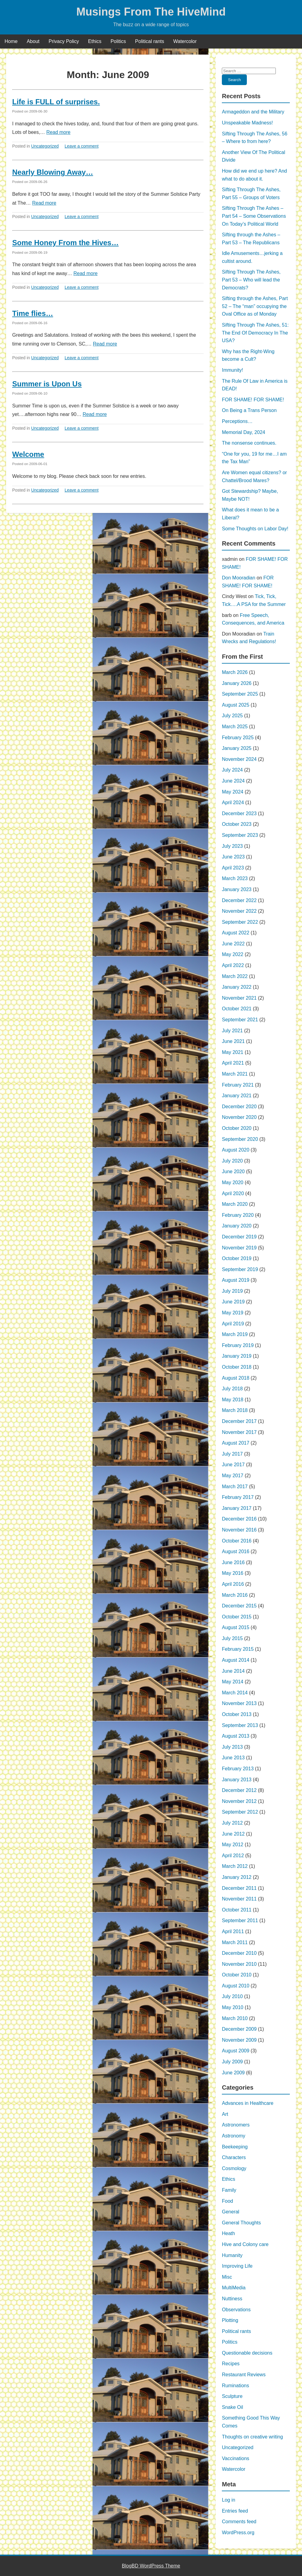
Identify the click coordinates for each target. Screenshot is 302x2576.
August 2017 (235, 1443)
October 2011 (236, 1909)
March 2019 (235, 1334)
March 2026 (235, 672)
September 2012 (240, 1812)
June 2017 (233, 1464)
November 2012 (239, 1801)
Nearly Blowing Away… (52, 172)
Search (234, 79)
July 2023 (232, 846)
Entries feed (235, 2510)
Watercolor (185, 41)
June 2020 (233, 1171)
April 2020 (233, 1193)
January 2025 (236, 748)
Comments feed (239, 2521)
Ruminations (235, 2385)
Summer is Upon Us (47, 384)
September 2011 (240, 1920)
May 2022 (232, 954)
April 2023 (233, 867)
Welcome (28, 454)
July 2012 (232, 1822)
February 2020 (238, 1215)
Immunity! (232, 370)
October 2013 (236, 1714)
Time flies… (32, 313)
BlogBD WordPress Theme (151, 2565)
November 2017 (239, 1432)
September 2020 (240, 1139)
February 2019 (238, 1345)
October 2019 (236, 1258)
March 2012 (235, 1866)
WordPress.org (238, 2532)
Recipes (231, 2363)
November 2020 (239, 1117)
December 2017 (239, 1421)
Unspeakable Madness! (247, 122)
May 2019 (232, 1312)
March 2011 (235, 1942)
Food (227, 2201)
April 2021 (233, 1063)
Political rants (149, 41)
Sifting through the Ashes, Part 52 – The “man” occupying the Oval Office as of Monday (255, 306)
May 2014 (232, 1681)
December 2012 (239, 1790)
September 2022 (240, 922)
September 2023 (240, 835)
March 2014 (235, 1692)
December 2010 (239, 1953)
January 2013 (236, 1779)
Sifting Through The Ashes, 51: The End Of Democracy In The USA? (255, 332)
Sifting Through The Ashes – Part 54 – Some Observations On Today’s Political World (254, 216)
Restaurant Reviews (243, 2374)
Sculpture (232, 2396)
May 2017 (232, 1475)
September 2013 (240, 1725)
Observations (236, 2309)
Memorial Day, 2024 (243, 432)
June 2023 (233, 856)
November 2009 (239, 2040)
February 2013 (238, 1768)
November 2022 (239, 911)
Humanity (232, 2255)
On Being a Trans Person (249, 410)
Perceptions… (237, 421)
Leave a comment (81, 146)
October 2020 (236, 1128)
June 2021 (233, 1041)
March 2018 (235, 1410)
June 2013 (233, 1757)
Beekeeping (235, 2146)
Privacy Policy (64, 41)
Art (225, 2114)
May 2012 (232, 1844)
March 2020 (235, 1204)
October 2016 (236, 1540)
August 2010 (235, 1985)
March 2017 (235, 1486)
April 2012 (233, 1855)
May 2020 (232, 1182)
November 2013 (239, 1703)
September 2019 (240, 1269)
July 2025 (232, 715)
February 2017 (238, 1497)
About (33, 41)
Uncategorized (45, 146)
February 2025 (238, 737)
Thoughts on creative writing (252, 2436)
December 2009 (239, 2029)
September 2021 (240, 1019)
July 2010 (232, 1996)
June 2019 (233, 1301)
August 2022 (235, 932)
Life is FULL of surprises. (56, 102)
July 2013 (232, 1747)
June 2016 (233, 1562)
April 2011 (233, 1931)
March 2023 (235, 878)
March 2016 (235, 1595)
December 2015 (239, 1605)
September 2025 (240, 694)
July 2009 (232, 2061)
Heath (228, 2233)
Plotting (230, 2320)
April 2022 (233, 965)
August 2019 (235, 1280)
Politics (118, 41)
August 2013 (235, 1736)
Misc (227, 2277)
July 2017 (232, 1453)
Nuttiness (232, 2298)
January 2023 (236, 889)
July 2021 (232, 1030)
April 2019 (233, 1323)
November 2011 (239, 1898)
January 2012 (236, 1877)
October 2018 (236, 1367)
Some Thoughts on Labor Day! (255, 528)
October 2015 (236, 1616)
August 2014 (235, 1660)
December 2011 (239, 1888)
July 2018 (232, 1388)
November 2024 (239, 759)
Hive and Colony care (245, 2244)
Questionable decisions (247, 2353)
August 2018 (235, 1378)
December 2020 (239, 1106)
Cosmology (234, 2168)
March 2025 (235, 726)
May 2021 (232, 1052)
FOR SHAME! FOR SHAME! (253, 399)
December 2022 (239, 900)
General (230, 2211)
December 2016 (239, 1518)
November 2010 (239, 1964)
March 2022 (235, 976)
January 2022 (236, 987)
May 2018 (232, 1399)
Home (11, 41)
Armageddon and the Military (253, 111)
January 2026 (236, 683)
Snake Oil (232, 2407)
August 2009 (235, 2050)
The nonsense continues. (249, 443)
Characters (234, 2157)
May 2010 (232, 2007)
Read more (58, 132)
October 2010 (236, 1974)
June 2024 (233, 780)
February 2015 (238, 1649)
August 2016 (235, 1551)
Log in (228, 2500)
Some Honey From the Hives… (65, 242)
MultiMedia (233, 2287)
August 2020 (235, 1149)
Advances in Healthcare (247, 2103)
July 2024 (232, 769)
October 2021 (236, 1008)
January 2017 (236, 1508)
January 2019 (236, 1356)
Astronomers (236, 2124)
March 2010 (235, 2018)
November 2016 (239, 1529)
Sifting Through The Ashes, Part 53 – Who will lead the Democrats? (251, 279)
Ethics (94, 41)
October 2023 (236, 824)
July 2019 (232, 1291)
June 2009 (233, 2072)
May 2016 (232, 1573)
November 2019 (239, 1247)
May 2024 (232, 791)
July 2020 (232, 1160)
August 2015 (235, 1627)
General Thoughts (241, 2222)
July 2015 (232, 1638)
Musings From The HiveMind (151, 11)
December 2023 (239, 813)
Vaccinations (235, 2458)
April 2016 (233, 1584)
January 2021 (236, 1095)
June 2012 (233, 1833)
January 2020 (236, 1225)
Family (229, 2190)
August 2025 (235, 705)
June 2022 (233, 943)
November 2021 (239, 998)
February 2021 (238, 1084)
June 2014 (233, 1671)
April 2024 (233, 802)
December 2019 (239, 1236)
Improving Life (237, 2266)
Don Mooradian (238, 577)
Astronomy (233, 2135)
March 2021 (235, 1074)
